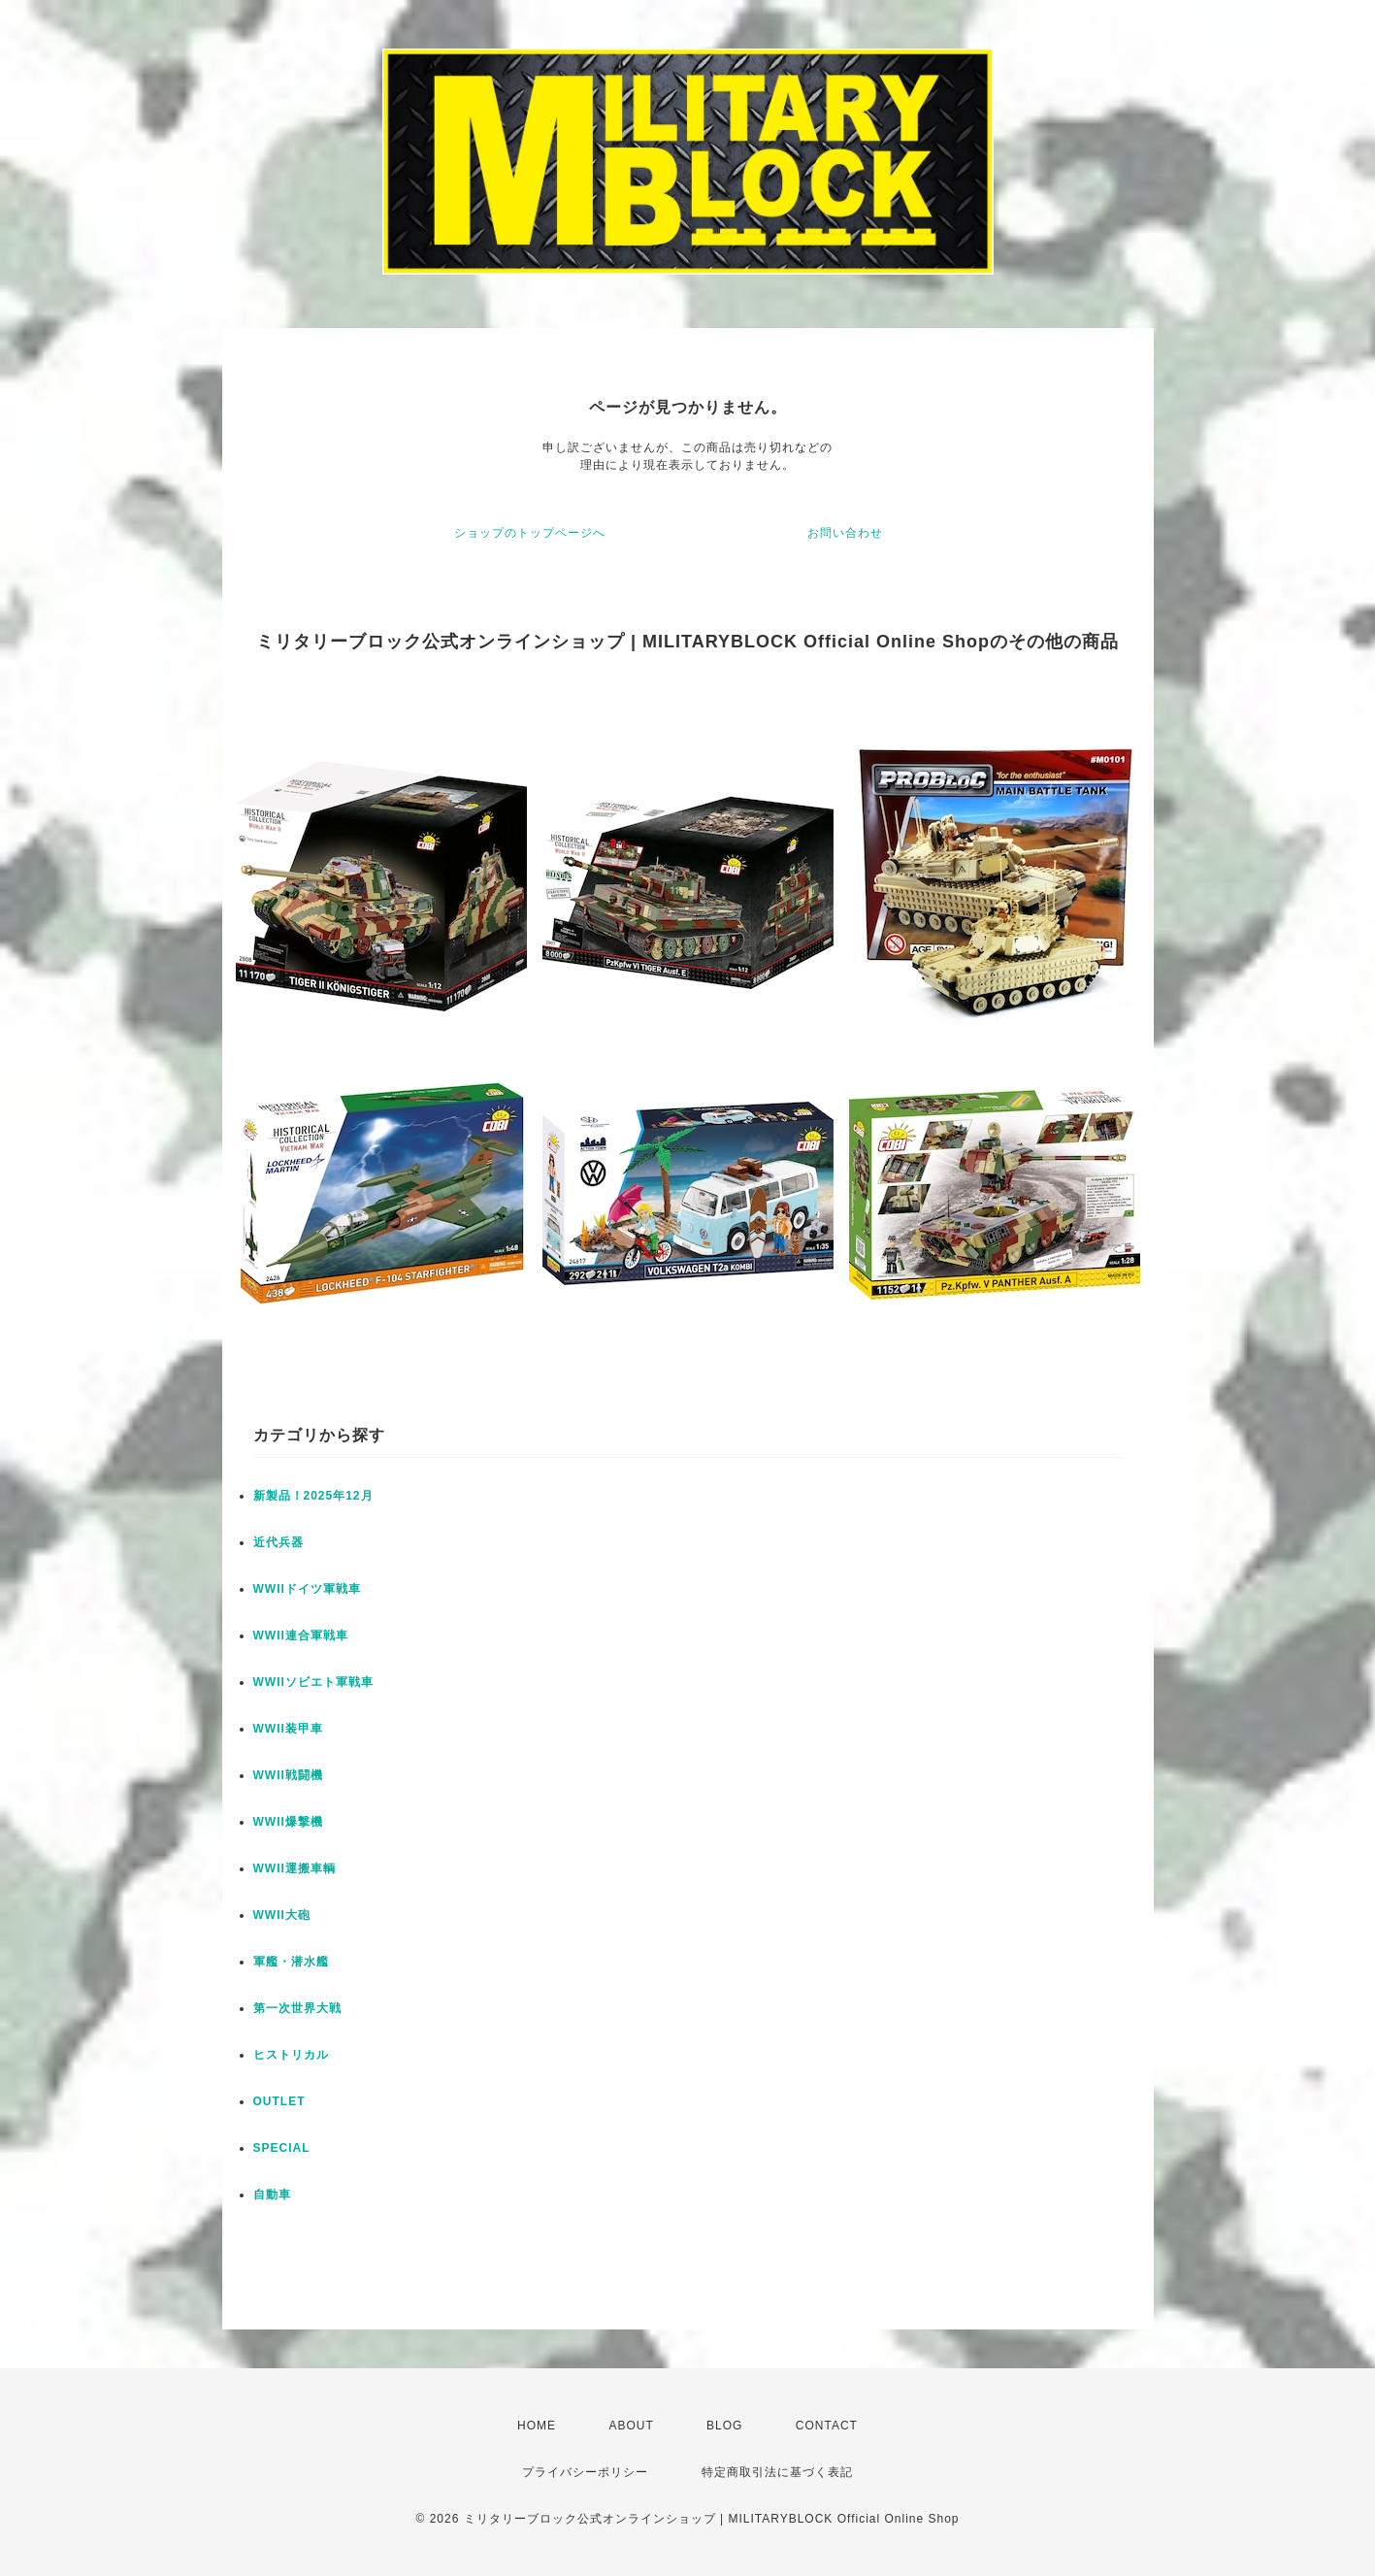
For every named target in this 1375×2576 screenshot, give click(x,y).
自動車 (272, 2194)
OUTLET (279, 2101)
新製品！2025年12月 (313, 1496)
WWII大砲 (282, 1915)
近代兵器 (278, 1542)
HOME (536, 2425)
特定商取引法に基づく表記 (777, 2472)
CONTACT (827, 2425)
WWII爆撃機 (288, 1822)
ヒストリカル (291, 2055)
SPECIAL (282, 2148)
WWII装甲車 (288, 1728)
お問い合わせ (845, 533)
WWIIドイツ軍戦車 (307, 1589)
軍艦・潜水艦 (291, 1961)
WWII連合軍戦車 (300, 1635)
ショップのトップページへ (530, 533)
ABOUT (630, 2425)
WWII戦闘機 (288, 1775)
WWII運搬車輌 (294, 1868)
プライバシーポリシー (585, 2472)
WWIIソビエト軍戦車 (313, 1682)
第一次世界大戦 (297, 2008)
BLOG (724, 2425)
